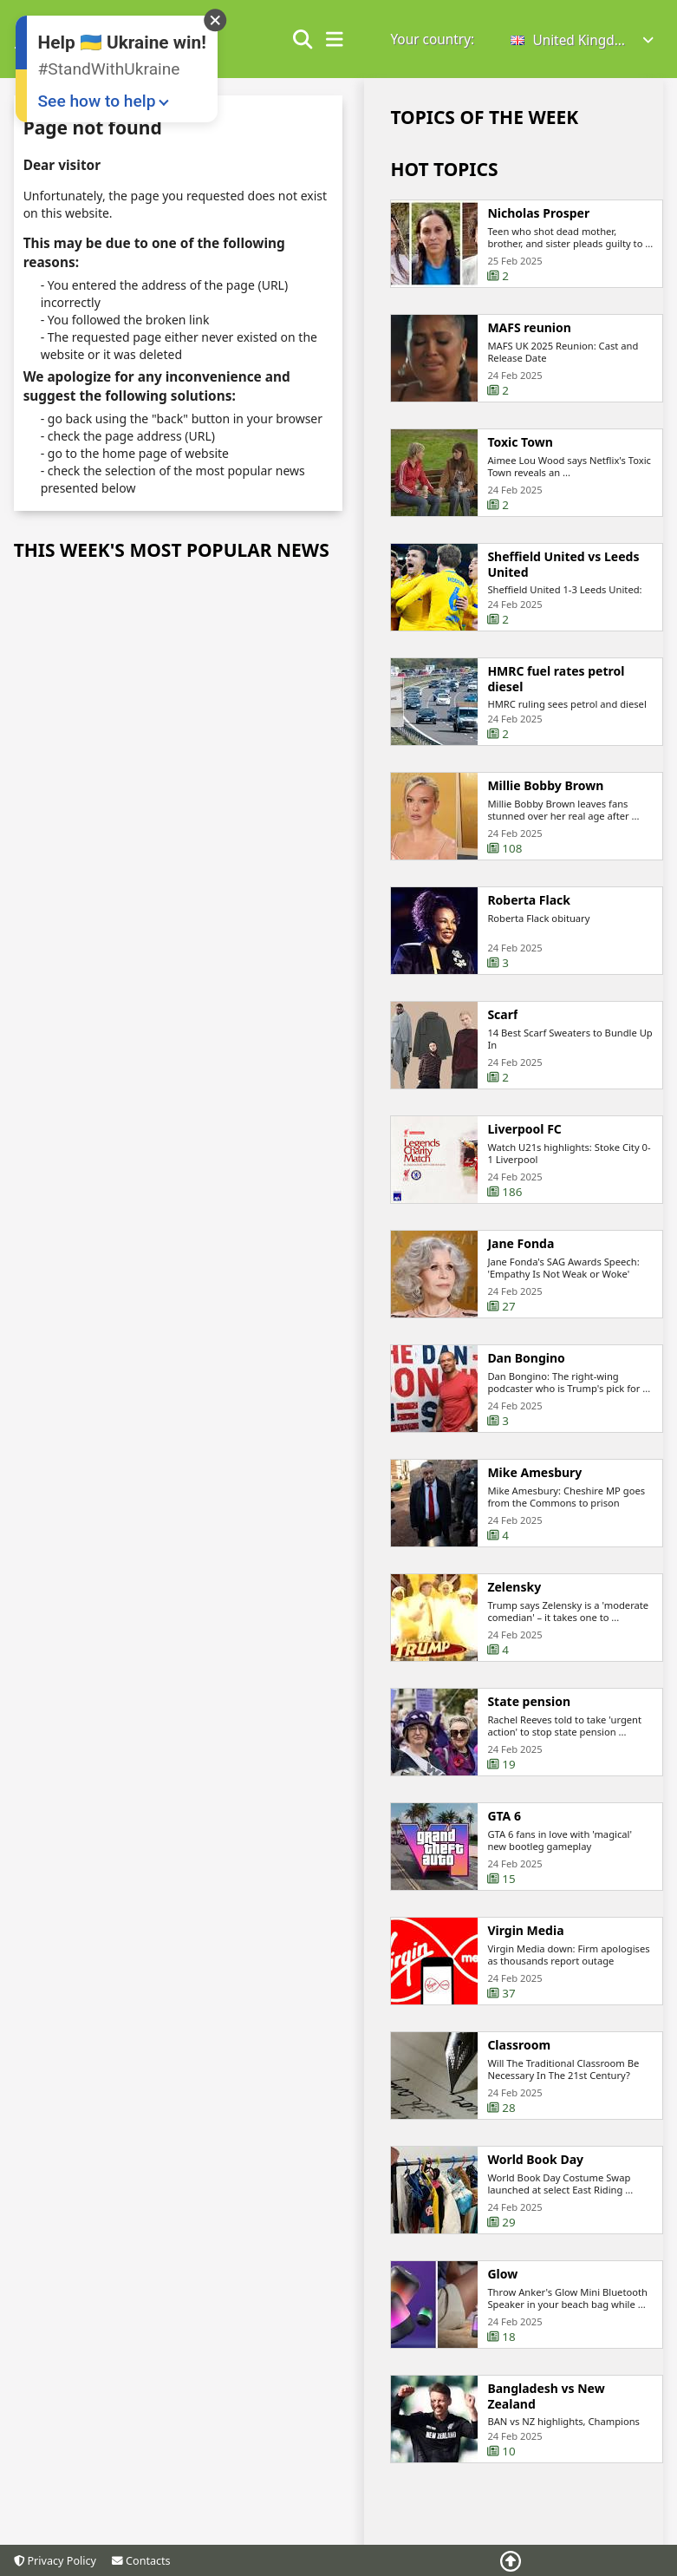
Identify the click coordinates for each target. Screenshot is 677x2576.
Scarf (502, 1024)
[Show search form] (302, 40)
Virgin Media (525, 1940)
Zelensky (514, 1597)
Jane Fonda (520, 1253)
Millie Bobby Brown (545, 795)
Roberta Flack (528, 910)
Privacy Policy (55, 2560)
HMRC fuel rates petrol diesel (555, 688)
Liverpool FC (524, 1139)
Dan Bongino (525, 1368)
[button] (583, 40)
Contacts (141, 2560)
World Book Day (535, 2169)
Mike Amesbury (534, 1482)
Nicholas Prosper (538, 213)
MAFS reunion (529, 328)
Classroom (518, 2055)
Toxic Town (519, 442)
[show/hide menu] (334, 40)
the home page (124, 453)
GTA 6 (504, 1826)
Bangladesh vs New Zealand (545, 2405)
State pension (528, 1711)
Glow (502, 2284)
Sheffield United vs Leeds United (563, 574)
